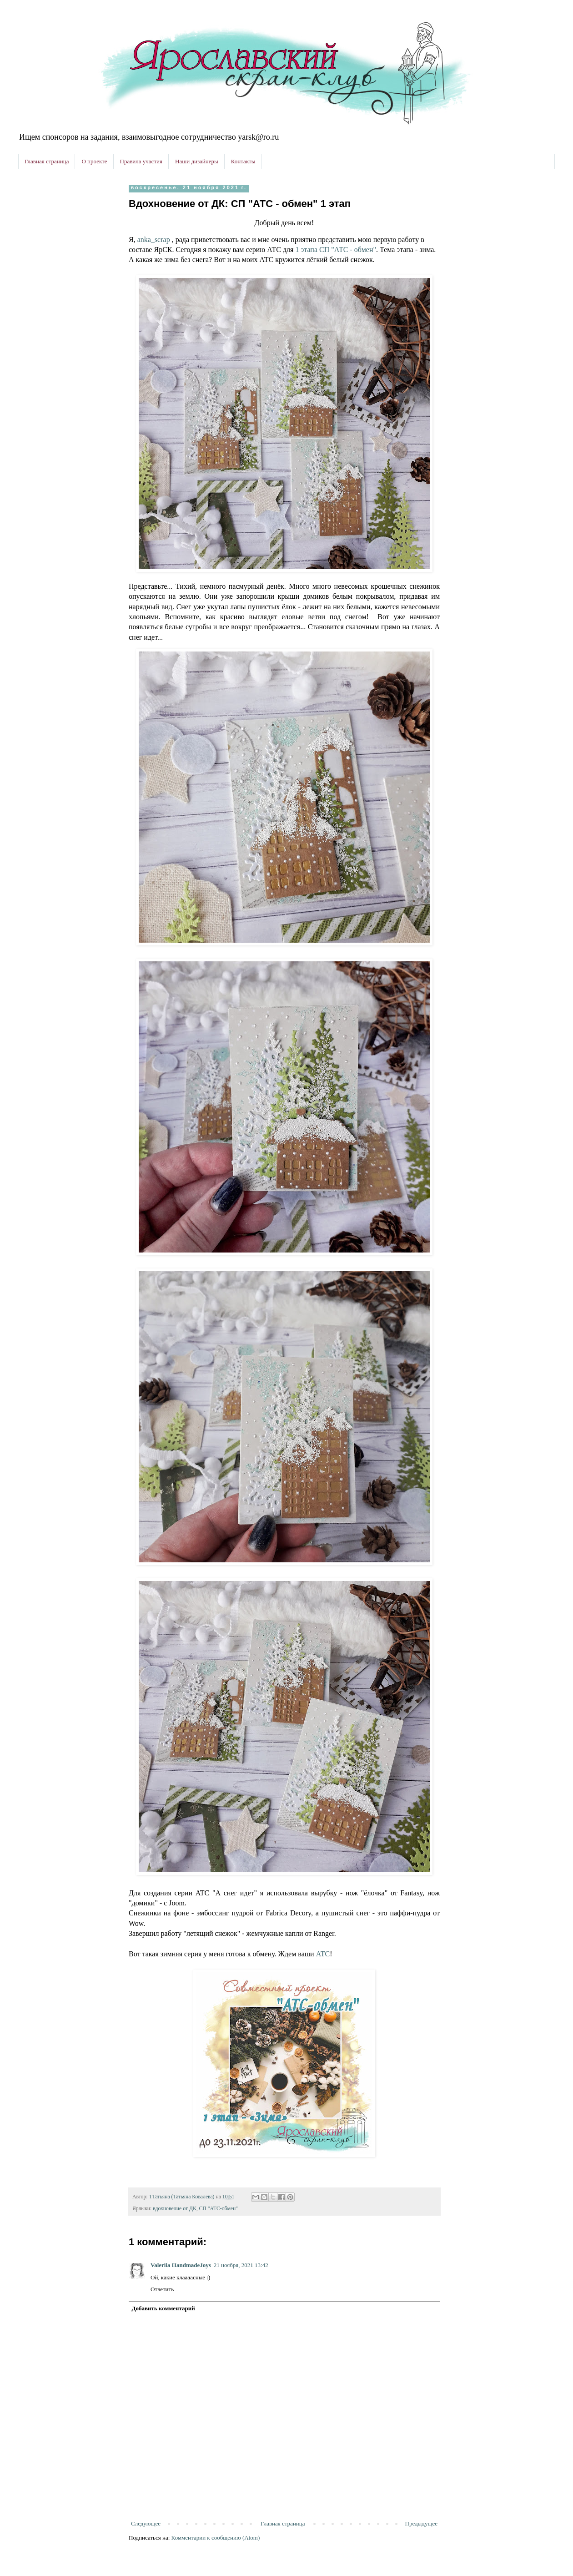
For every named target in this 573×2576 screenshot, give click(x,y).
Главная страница (47, 161)
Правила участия (141, 161)
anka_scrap (153, 239)
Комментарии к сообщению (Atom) (215, 2537)
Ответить (162, 2289)
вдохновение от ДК (174, 2209)
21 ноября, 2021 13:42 (241, 2265)
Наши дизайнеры (196, 161)
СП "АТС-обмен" (218, 2209)
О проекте (94, 161)
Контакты (243, 161)
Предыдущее (421, 2523)
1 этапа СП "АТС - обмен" (335, 249)
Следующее (146, 2523)
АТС (323, 1954)
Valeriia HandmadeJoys (181, 2265)
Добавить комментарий (163, 2308)
